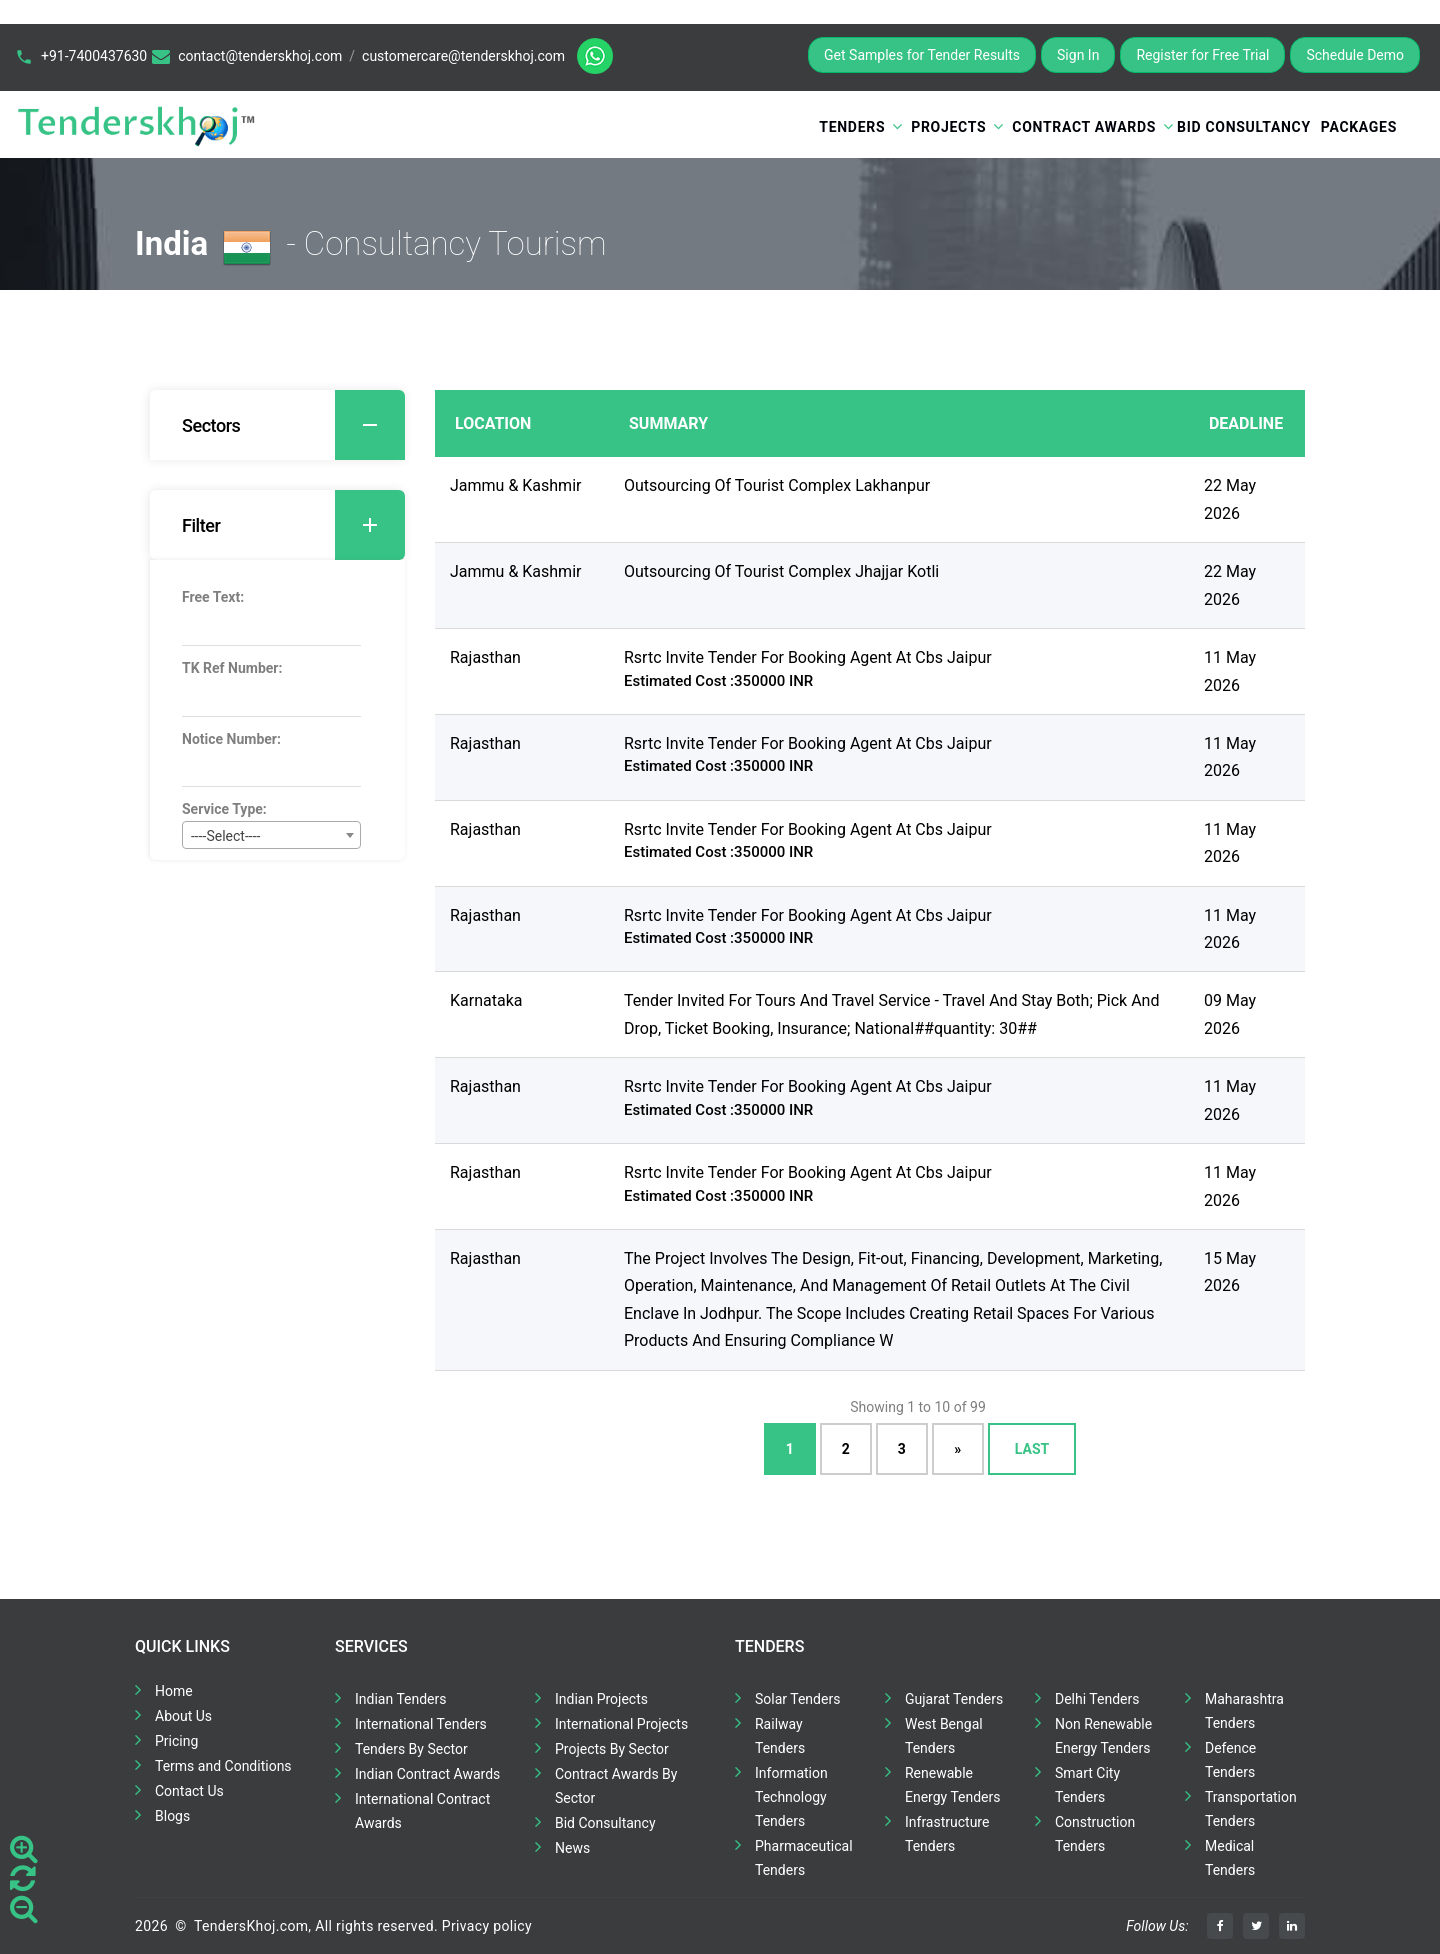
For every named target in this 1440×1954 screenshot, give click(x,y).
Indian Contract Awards (427, 1774)
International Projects (621, 1724)
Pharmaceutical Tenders (804, 1858)
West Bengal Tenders (944, 1736)
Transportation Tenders (1251, 1809)
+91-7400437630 (94, 56)
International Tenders (421, 1724)
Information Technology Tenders (791, 1797)
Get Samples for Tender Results (922, 55)
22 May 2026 (1230, 499)
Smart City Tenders (1087, 1785)
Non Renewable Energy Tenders (1103, 1736)
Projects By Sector (612, 1749)
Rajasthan (485, 657)
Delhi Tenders (1097, 1699)
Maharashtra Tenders (1244, 1711)
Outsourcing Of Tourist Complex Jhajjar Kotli (781, 571)
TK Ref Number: (232, 668)
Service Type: (224, 809)
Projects (948, 127)
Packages (1359, 127)
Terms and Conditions (223, 1766)
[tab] (277, 425)
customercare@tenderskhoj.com (463, 56)
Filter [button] (293, 525)
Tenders (852, 127)
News (572, 1848)
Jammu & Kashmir (515, 485)
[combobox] (271, 835)
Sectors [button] (293, 425)
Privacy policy (487, 1926)
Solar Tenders (797, 1699)
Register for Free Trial (1202, 55)
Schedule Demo (1355, 55)
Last (1032, 1449)
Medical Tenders (1230, 1858)
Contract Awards (1084, 127)
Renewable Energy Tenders (953, 1785)
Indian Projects (601, 1699)
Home (174, 1691)
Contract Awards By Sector (616, 1786)
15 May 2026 (1230, 1272)
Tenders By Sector (411, 1749)
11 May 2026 (1230, 671)
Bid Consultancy (1244, 127)
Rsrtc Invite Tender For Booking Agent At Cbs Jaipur (808, 657)
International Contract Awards (422, 1811)
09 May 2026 (1230, 1014)
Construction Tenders (1095, 1834)
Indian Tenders (401, 1699)
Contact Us (189, 1791)
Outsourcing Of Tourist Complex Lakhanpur (777, 485)
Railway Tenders (780, 1736)
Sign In (1078, 55)
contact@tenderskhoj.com (260, 56)
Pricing (176, 1741)
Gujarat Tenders (954, 1699)
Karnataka (486, 1000)
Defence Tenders (1230, 1760)
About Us (183, 1716)
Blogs (172, 1816)
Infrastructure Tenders (947, 1834)
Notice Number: (231, 739)
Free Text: (213, 597)
